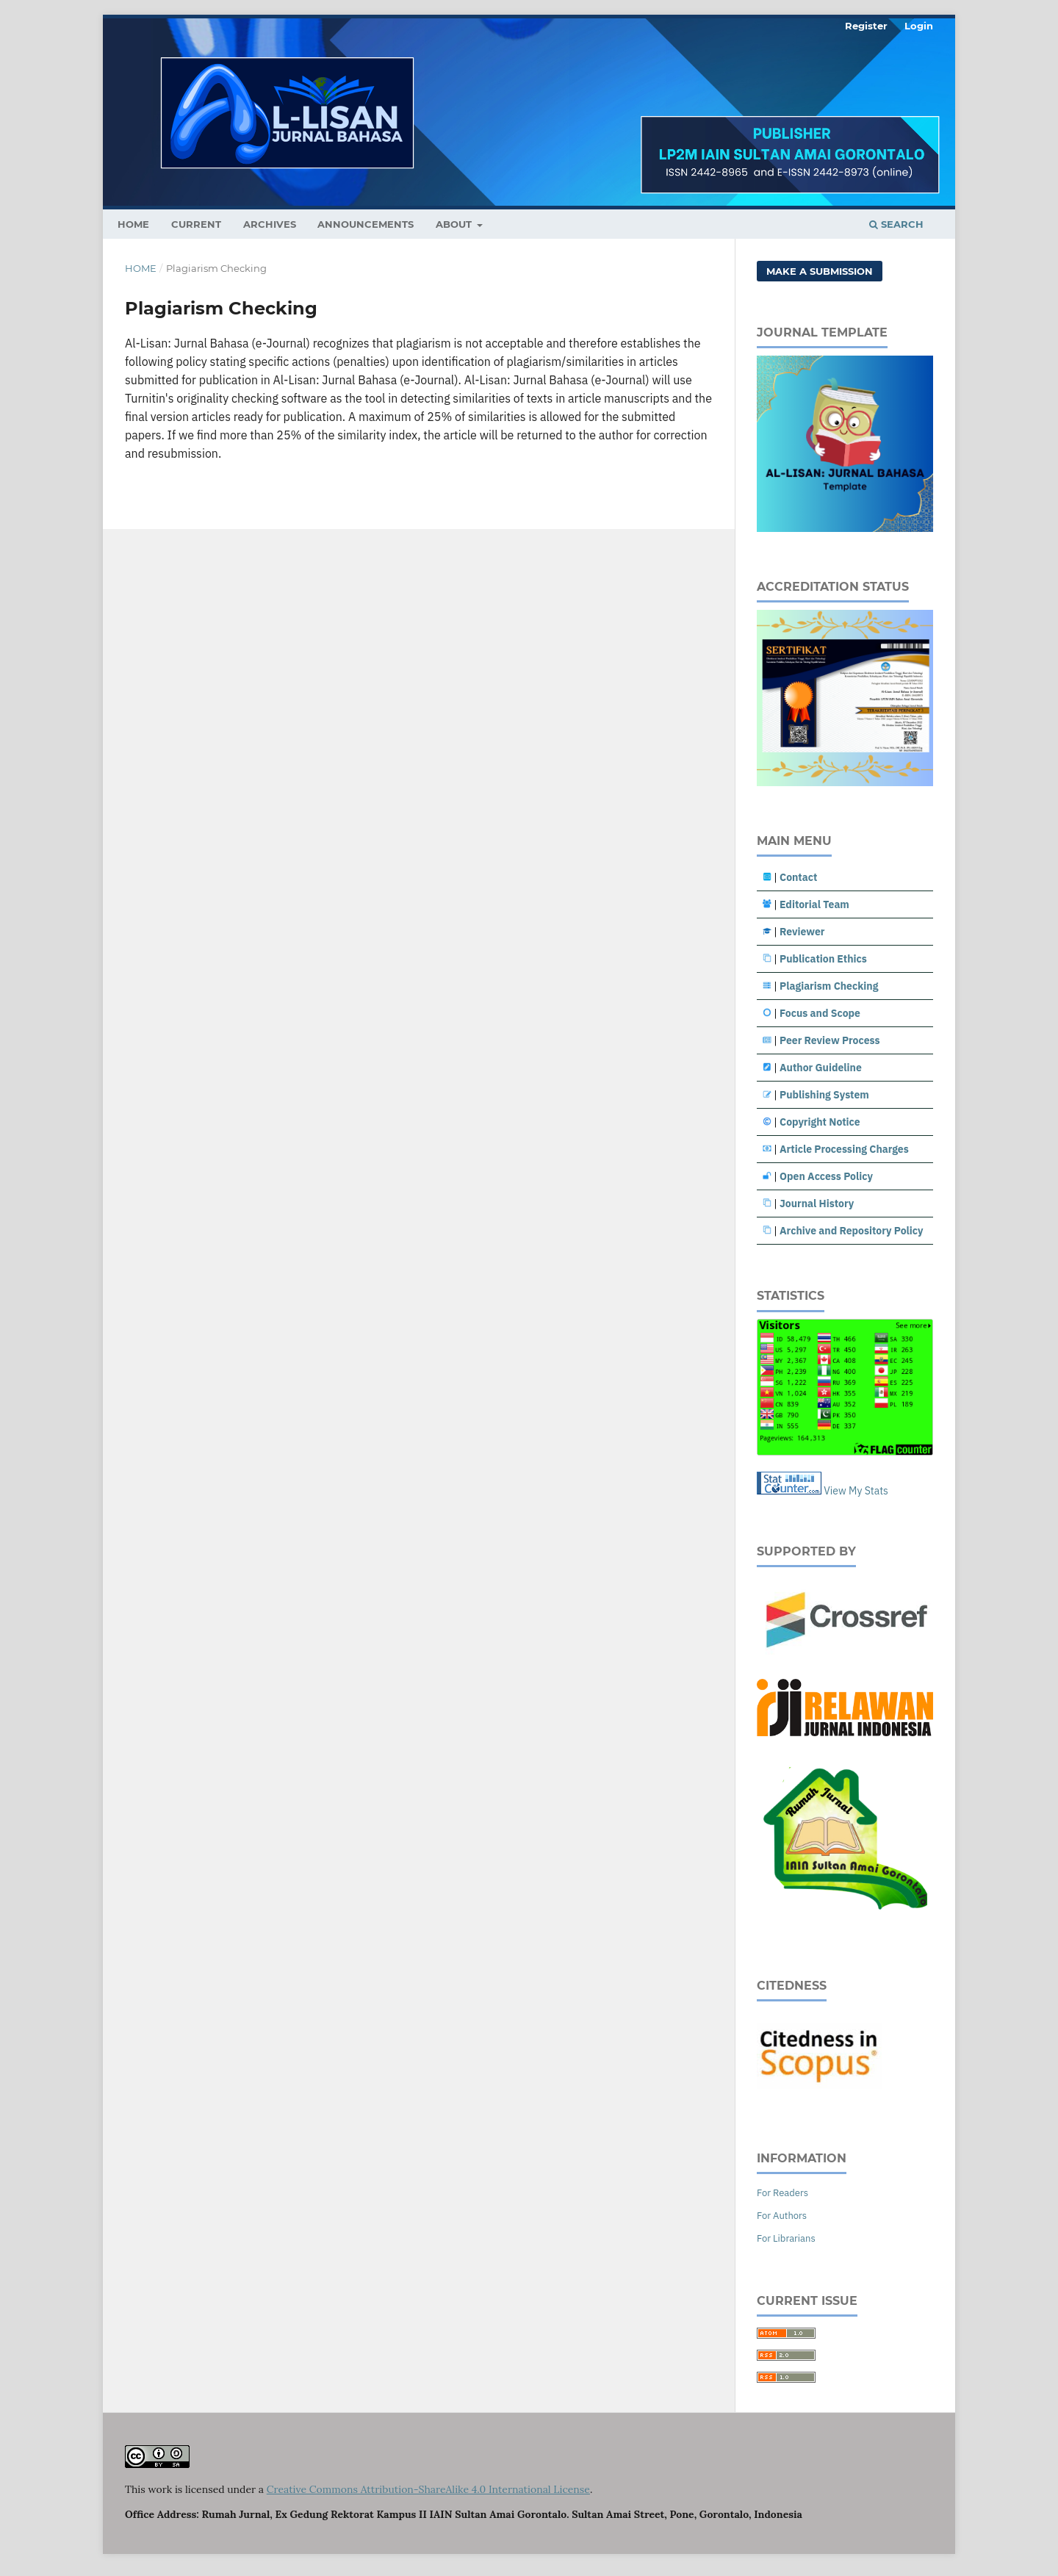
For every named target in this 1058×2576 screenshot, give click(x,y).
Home (140, 268)
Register (866, 26)
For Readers (782, 2193)
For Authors (782, 2215)
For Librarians (786, 2238)
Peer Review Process (830, 1040)
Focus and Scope (820, 1013)
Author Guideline (821, 1067)
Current (196, 224)
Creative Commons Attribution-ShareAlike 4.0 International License (428, 2489)
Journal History (817, 1203)
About (455, 224)
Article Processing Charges (844, 1149)
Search (896, 224)
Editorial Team (814, 904)
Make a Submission (819, 271)
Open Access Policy (826, 1176)
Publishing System (824, 1094)
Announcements (365, 224)
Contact (798, 877)
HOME (133, 224)
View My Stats (856, 1490)
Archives (269, 224)
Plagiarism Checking (829, 986)
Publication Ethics (823, 958)
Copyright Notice (820, 1122)
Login (918, 26)
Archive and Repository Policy (852, 1230)
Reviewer (802, 931)
